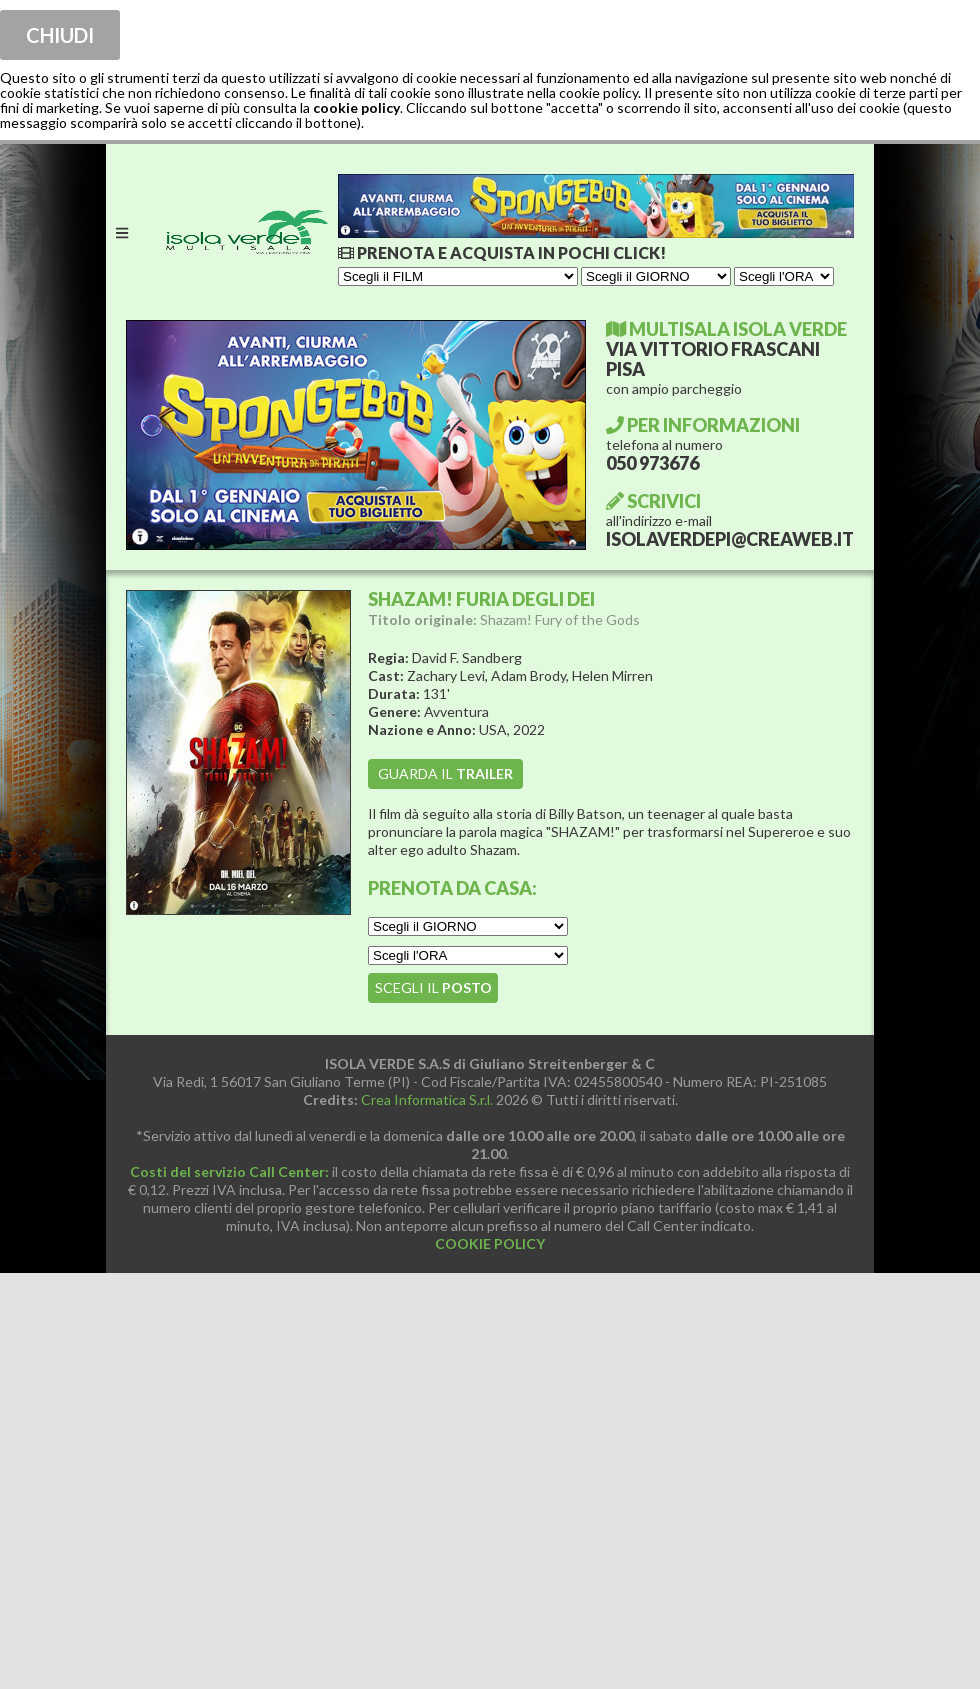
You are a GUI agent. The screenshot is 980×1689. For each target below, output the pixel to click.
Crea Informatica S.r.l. (427, 1099)
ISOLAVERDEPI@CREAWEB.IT (730, 539)
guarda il (445, 773)
